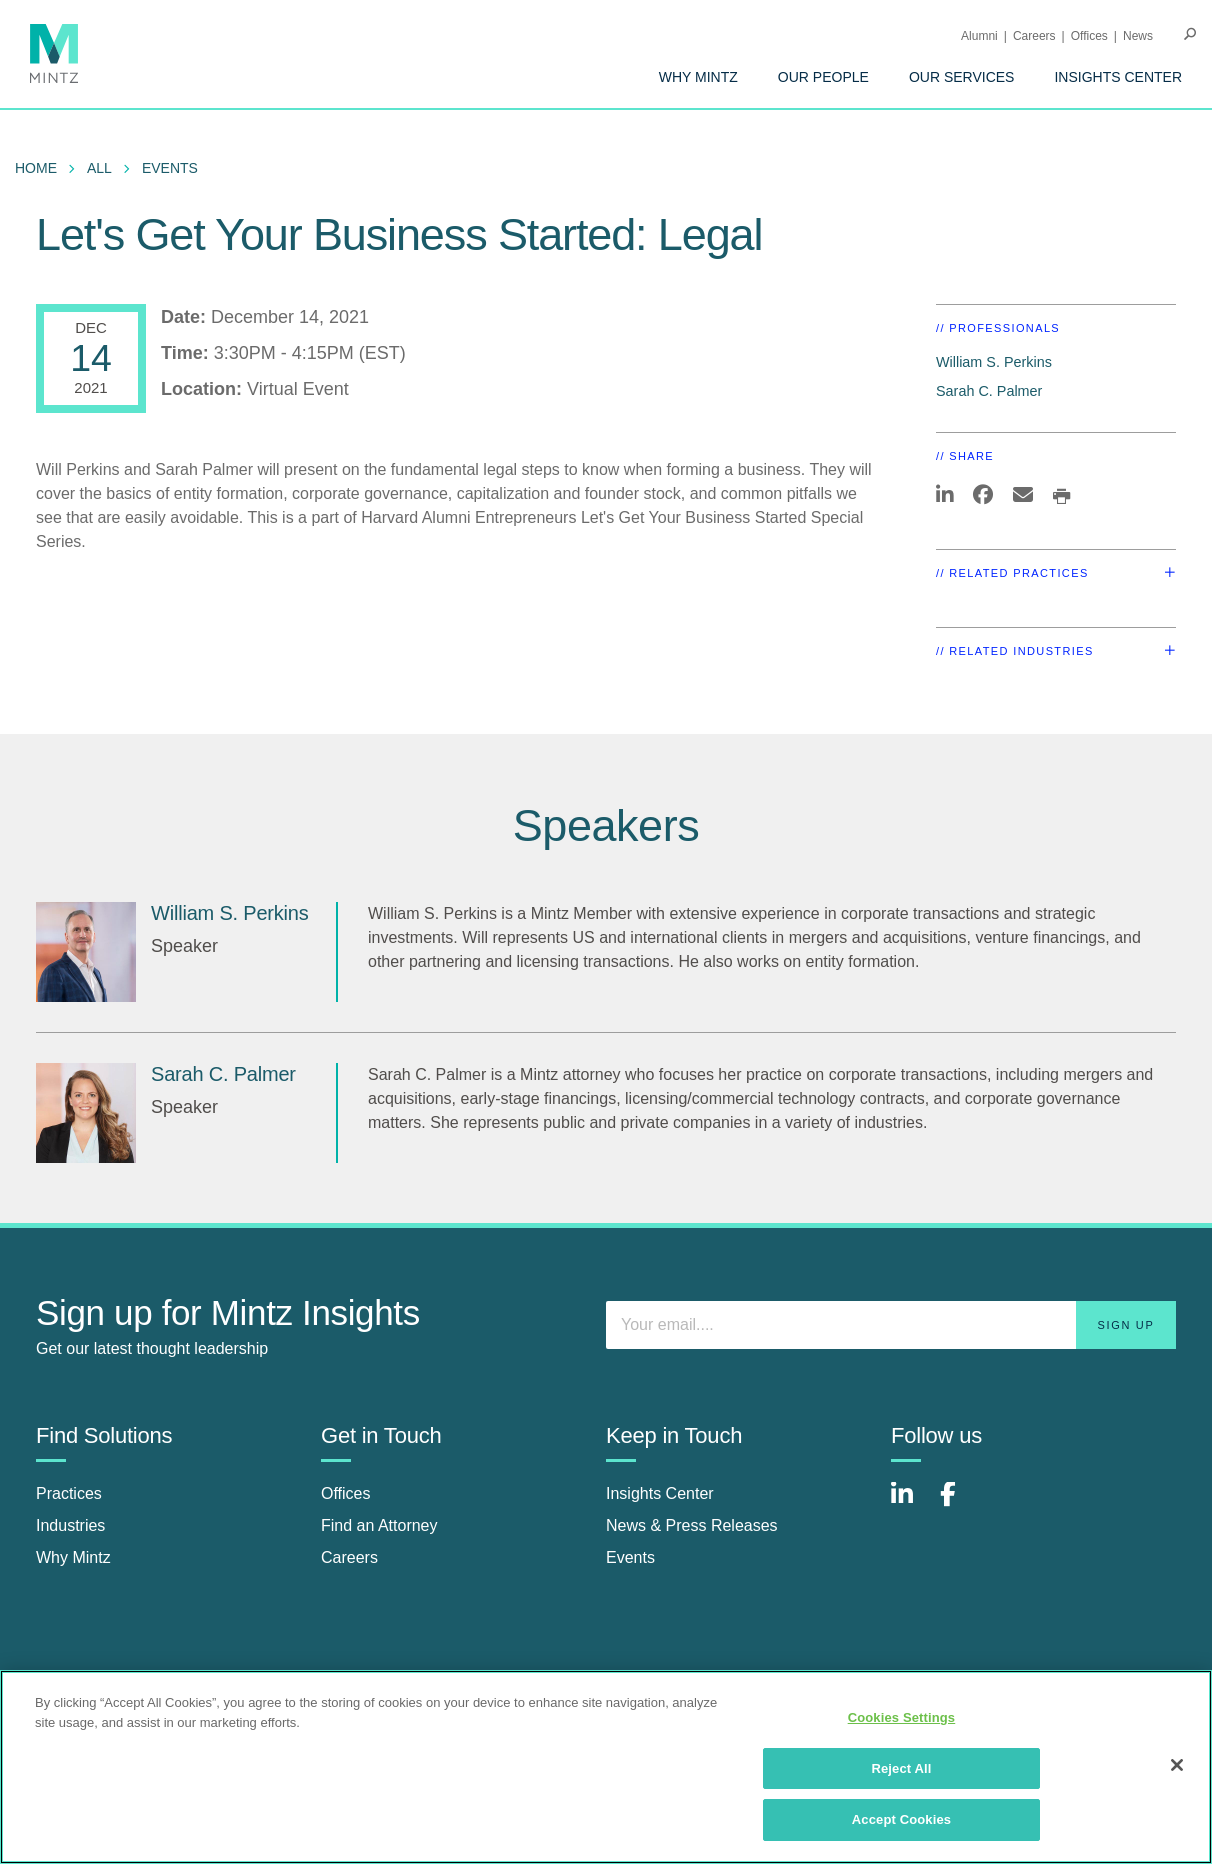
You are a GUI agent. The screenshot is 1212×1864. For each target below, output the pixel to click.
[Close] (1177, 1765)
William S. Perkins (994, 362)
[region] (606, 1767)
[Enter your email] (891, 1325)
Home (36, 168)
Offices (1089, 36)
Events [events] (630, 1557)
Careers (1034, 36)
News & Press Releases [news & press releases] (692, 1525)
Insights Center (1118, 77)
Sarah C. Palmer (989, 391)
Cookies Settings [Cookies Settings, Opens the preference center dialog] (902, 1717)
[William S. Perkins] (86, 952)
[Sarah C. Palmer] (86, 1113)
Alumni (979, 36)
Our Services (962, 77)
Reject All (901, 1768)
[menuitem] (698, 77)
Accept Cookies (901, 1819)
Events (170, 168)
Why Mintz (698, 77)
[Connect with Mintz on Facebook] (960, 1504)
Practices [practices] (69, 1493)
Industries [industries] (70, 1525)
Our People (823, 77)
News (1138, 36)
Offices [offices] (346, 1493)
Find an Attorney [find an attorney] (379, 1525)
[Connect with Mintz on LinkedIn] (911, 1504)
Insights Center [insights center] (660, 1493)
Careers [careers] (349, 1557)
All (99, 168)
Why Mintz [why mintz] (73, 1557)
